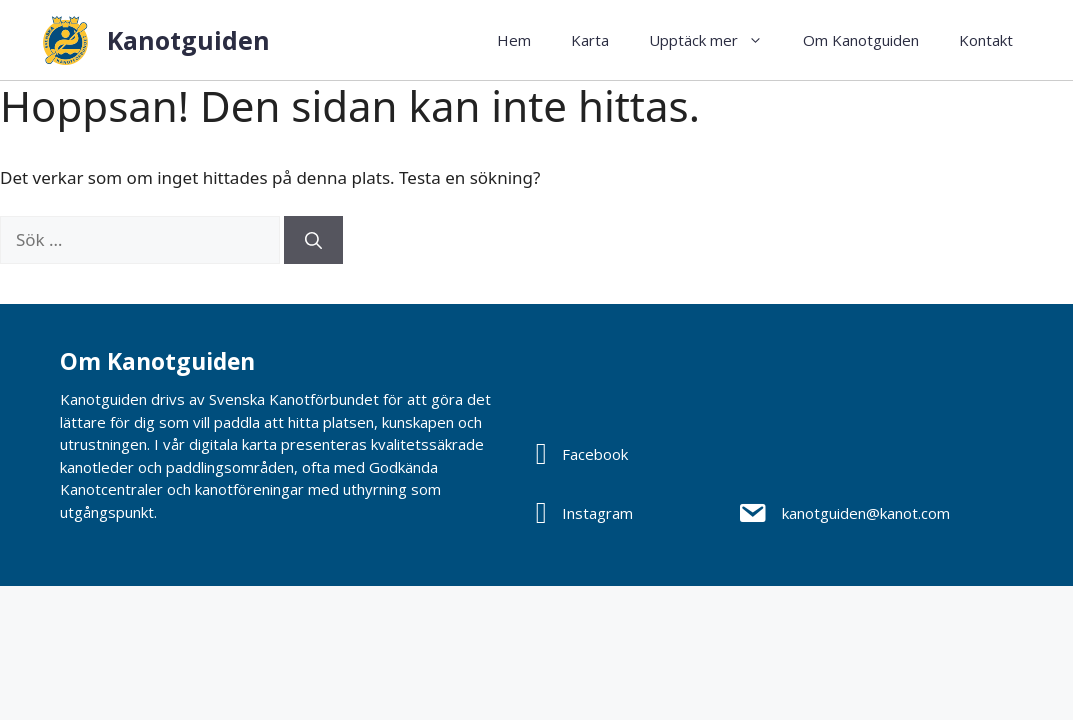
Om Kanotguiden (861, 40)
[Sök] (313, 240)
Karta (590, 40)
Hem (514, 40)
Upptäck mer (716, 40)
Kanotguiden (188, 40)
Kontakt (986, 40)
